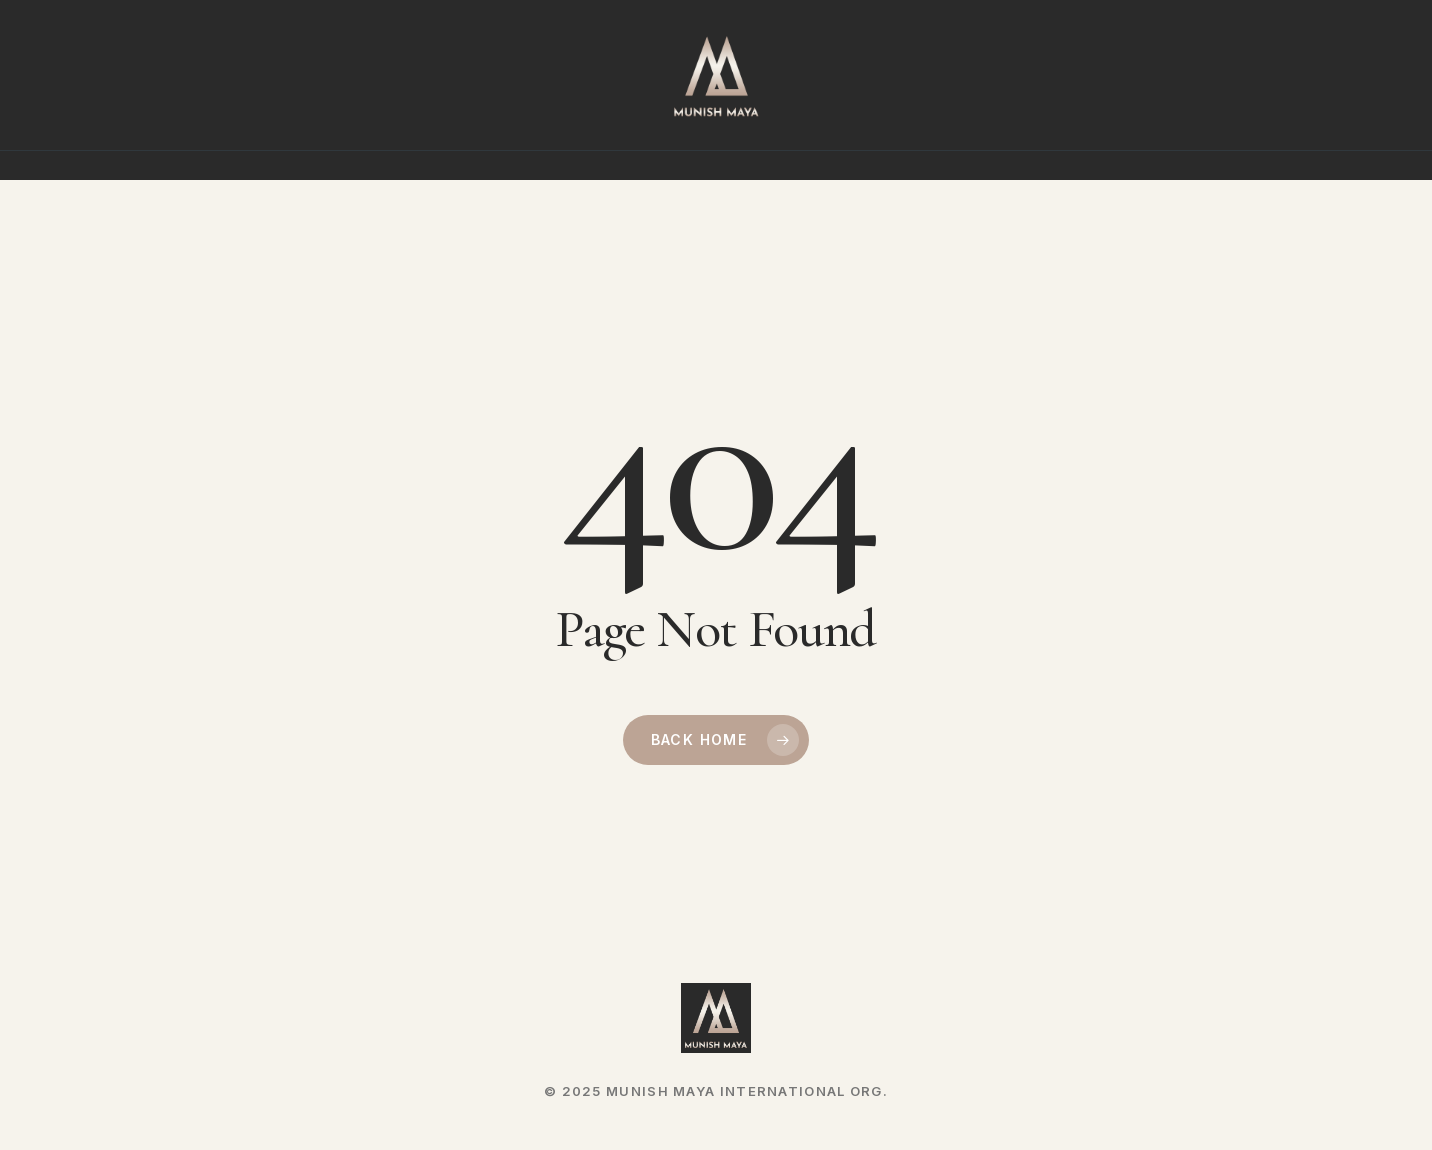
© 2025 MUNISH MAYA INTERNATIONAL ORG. (716, 1091)
